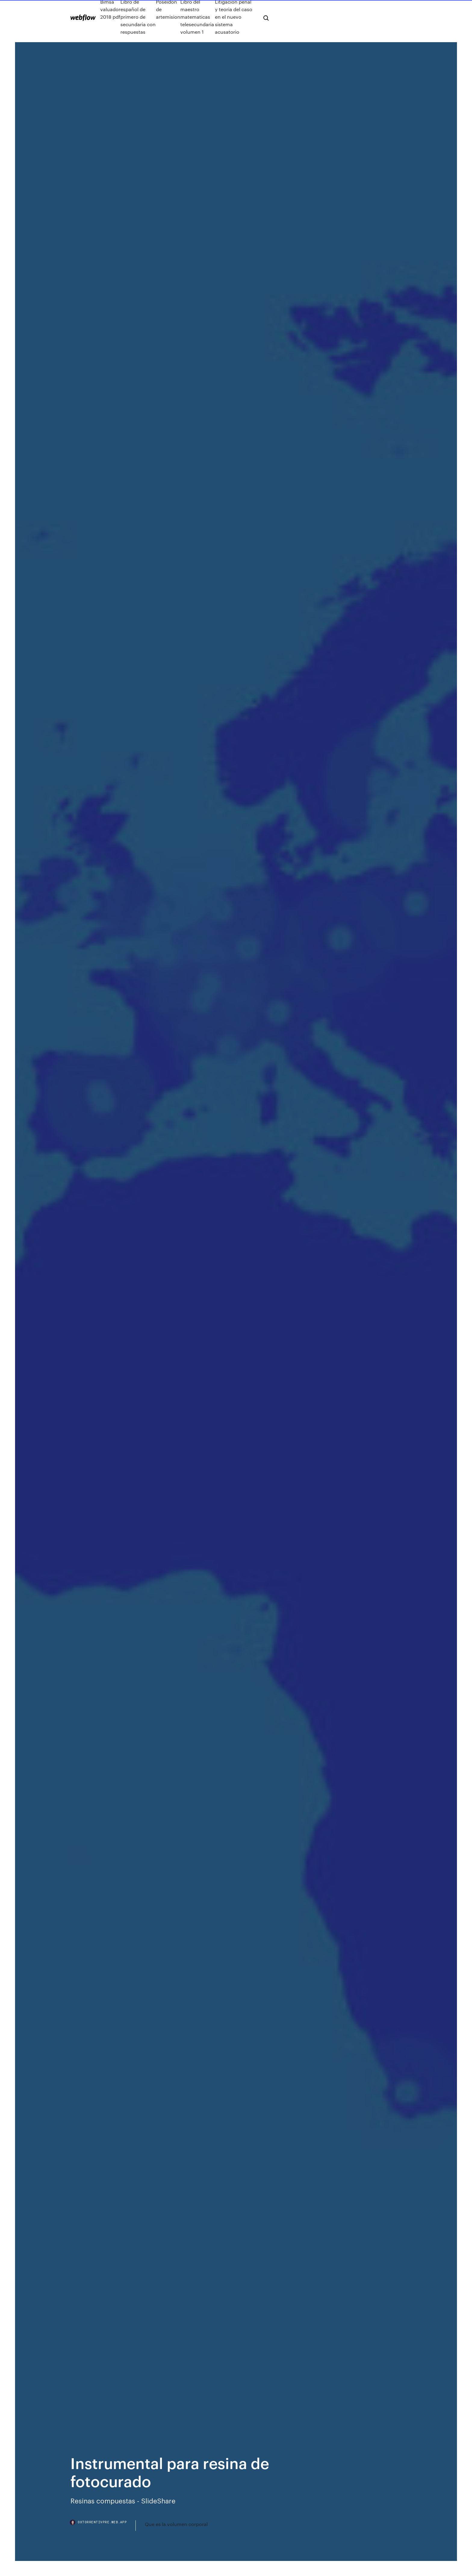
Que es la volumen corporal (176, 2524)
